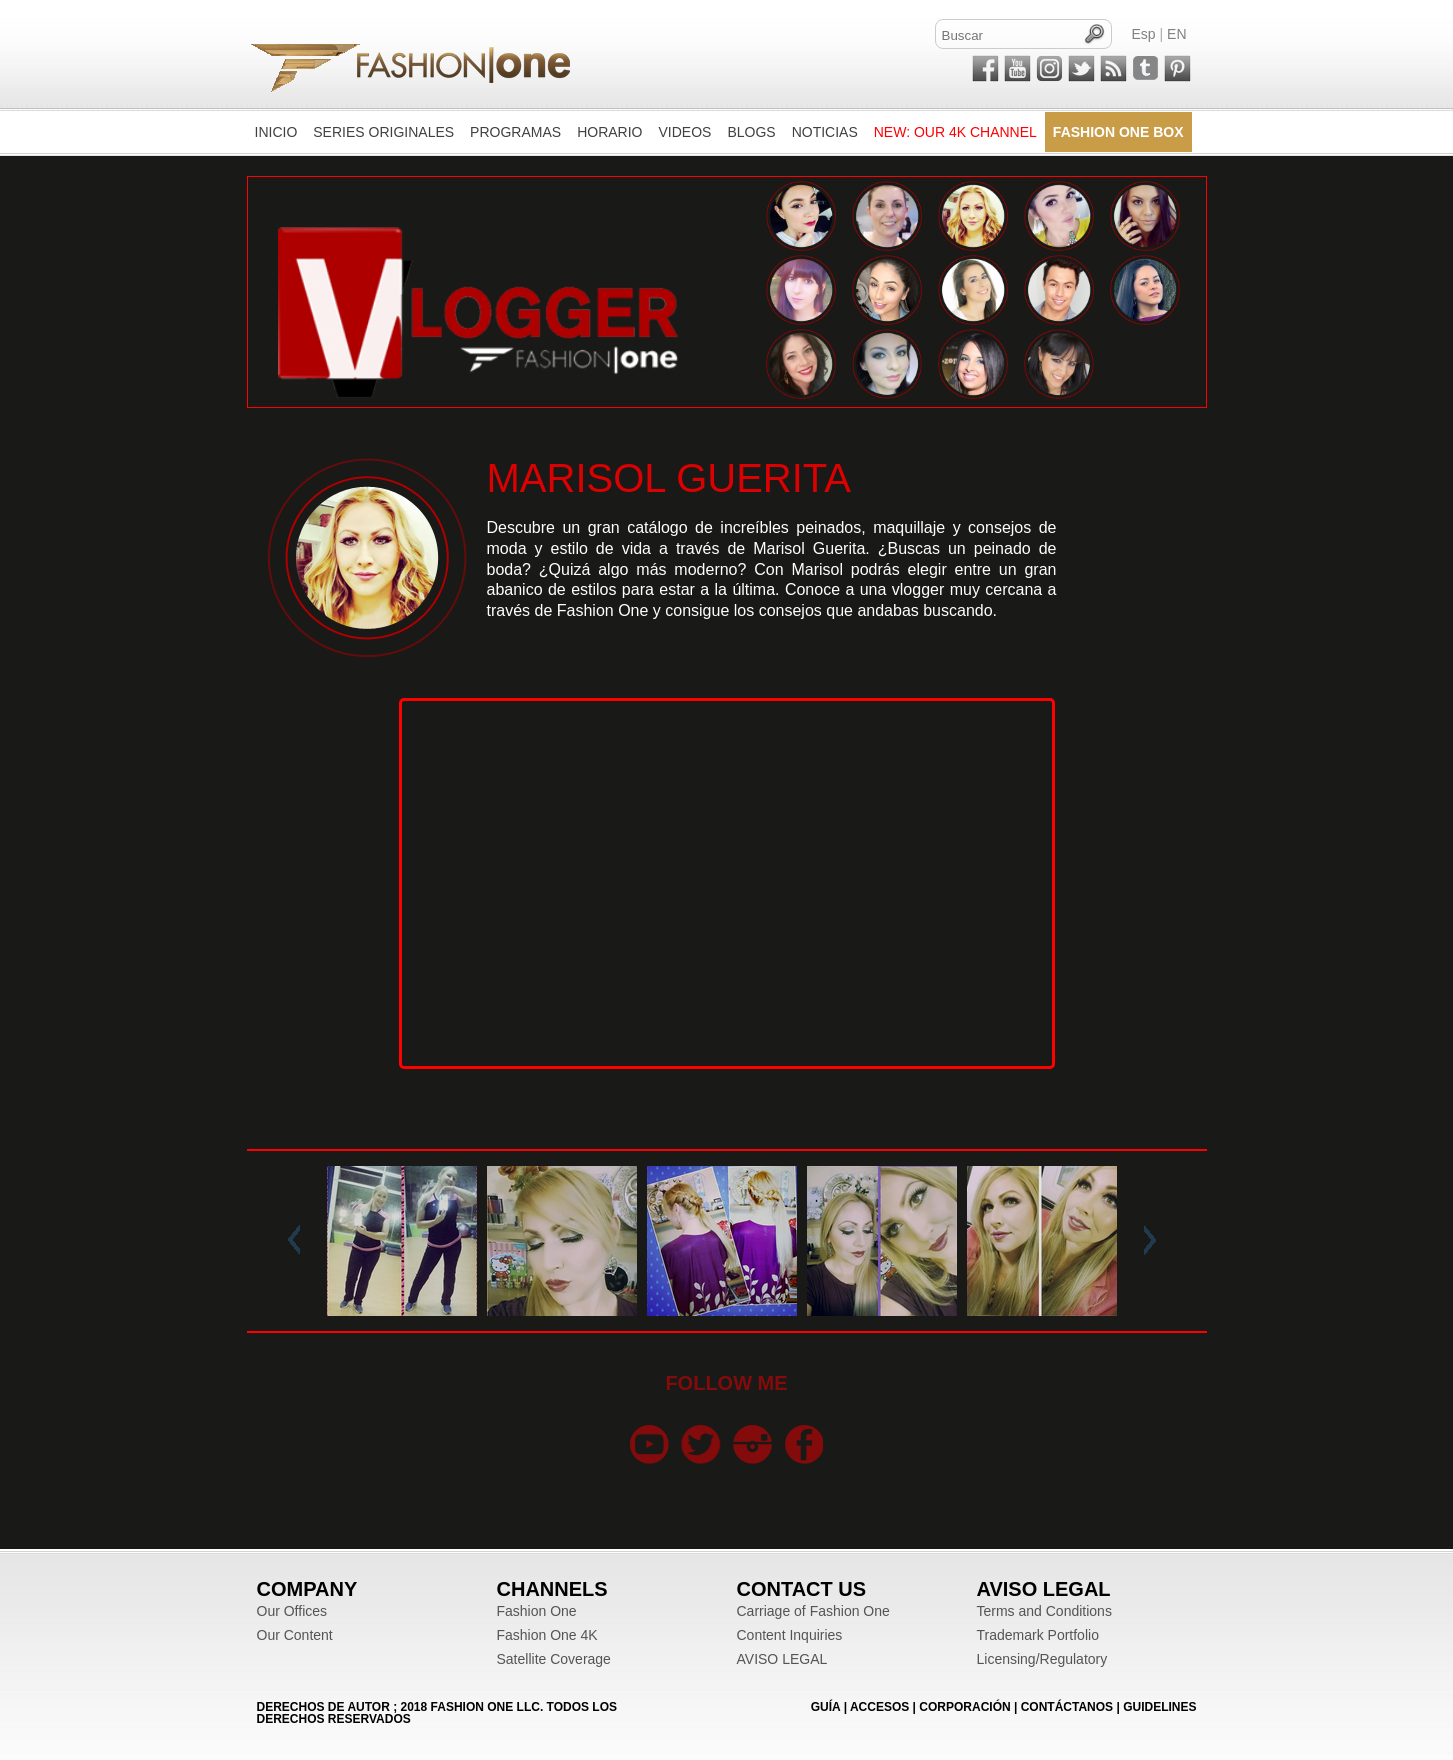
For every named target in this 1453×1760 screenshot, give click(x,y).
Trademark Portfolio (1038, 1635)
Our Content (295, 1635)
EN (1176, 34)
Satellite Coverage (554, 1659)
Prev (298, 1241)
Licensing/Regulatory (1042, 1659)
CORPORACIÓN (964, 1707)
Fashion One (537, 1611)
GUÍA (826, 1707)
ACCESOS (879, 1707)
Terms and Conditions (1044, 1611)
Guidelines (1159, 1707)
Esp (1144, 34)
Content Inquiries (790, 1635)
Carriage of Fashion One (813, 1611)
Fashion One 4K (547, 1635)
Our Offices (292, 1611)
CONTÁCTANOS (1067, 1707)
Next (1146, 1241)
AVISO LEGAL (782, 1659)
